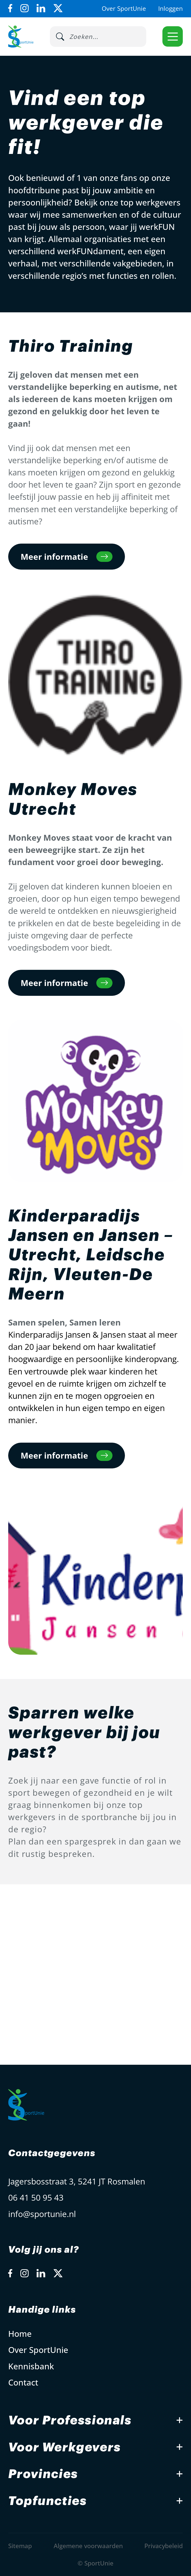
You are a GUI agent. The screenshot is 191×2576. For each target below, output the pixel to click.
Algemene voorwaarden (88, 2546)
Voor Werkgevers (64, 2447)
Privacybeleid (163, 2546)
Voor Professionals (70, 2420)
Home (20, 2333)
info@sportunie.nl (42, 2213)
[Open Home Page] (21, 37)
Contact (23, 2382)
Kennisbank (31, 2366)
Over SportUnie (124, 8)
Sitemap (20, 2546)
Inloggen (170, 8)
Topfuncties (47, 2501)
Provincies (43, 2474)
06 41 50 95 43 (36, 2197)
